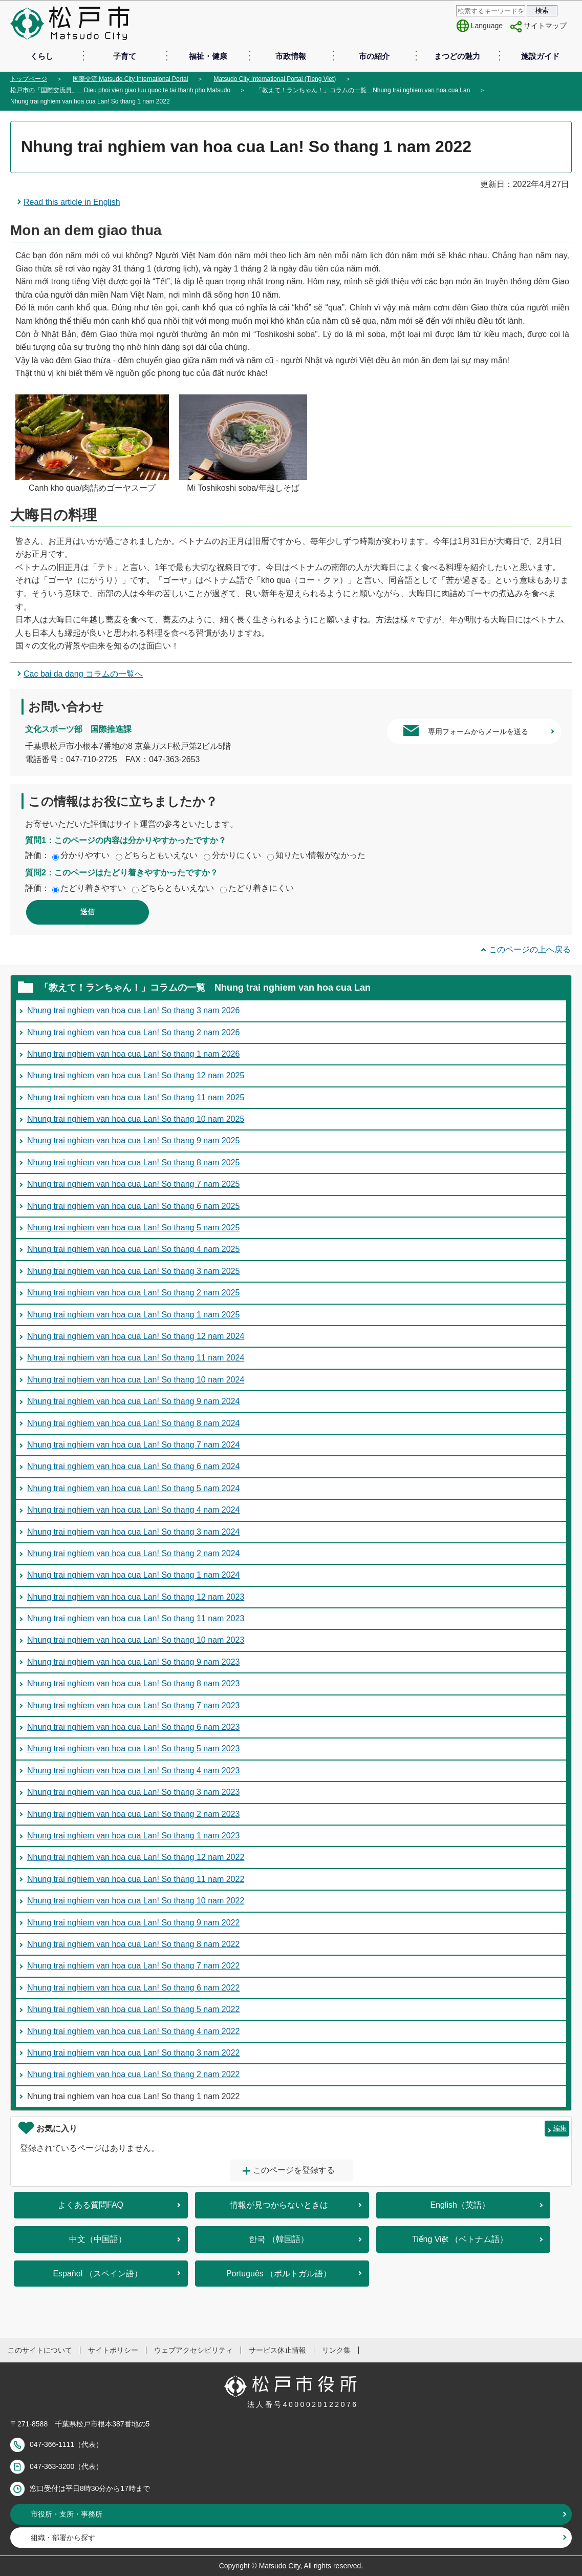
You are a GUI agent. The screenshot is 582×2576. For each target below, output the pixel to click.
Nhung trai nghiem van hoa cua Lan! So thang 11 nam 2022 (135, 1879)
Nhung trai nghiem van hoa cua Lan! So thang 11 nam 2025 (135, 1097)
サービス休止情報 (277, 2350)
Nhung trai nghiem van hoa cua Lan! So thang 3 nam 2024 (133, 1531)
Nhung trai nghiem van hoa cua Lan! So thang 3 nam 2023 (133, 1792)
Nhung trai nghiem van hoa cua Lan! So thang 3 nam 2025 (133, 1271)
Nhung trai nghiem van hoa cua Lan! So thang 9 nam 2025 (133, 1140)
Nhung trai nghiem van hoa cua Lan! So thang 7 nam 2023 (133, 1705)
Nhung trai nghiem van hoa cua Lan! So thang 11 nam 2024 (135, 1357)
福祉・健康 (208, 56)
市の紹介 (374, 56)
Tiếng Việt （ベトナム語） (460, 2239)
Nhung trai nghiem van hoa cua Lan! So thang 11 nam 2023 (135, 1618)
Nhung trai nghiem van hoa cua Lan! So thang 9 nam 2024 (133, 1401)
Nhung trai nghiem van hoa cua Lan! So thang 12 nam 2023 (135, 1597)
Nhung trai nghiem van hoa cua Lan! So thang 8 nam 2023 (133, 1683)
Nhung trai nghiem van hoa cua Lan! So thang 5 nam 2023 (133, 1748)
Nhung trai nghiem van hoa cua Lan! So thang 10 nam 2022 (135, 1900)
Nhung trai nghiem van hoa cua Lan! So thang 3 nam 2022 (133, 2052)
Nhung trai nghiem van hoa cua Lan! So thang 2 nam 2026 (133, 1032)
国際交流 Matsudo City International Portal (130, 78)
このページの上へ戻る (530, 949)
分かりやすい (85, 855)
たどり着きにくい (261, 888)
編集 (560, 2128)
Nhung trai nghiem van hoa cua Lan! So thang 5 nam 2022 (133, 2009)
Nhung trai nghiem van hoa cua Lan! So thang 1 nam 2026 (133, 1054)
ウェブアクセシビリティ (193, 2350)
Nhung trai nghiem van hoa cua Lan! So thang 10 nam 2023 (135, 1640)
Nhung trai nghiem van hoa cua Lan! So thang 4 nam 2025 (133, 1249)
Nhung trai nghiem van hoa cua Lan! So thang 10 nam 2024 (135, 1379)
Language (487, 26)
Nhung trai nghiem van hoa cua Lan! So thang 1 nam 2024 (133, 1574)
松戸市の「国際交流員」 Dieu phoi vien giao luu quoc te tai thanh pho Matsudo (120, 90)
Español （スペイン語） (97, 2273)
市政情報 (290, 56)
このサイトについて (40, 2350)
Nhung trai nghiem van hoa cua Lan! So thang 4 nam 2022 (133, 2031)
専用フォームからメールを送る (478, 731)
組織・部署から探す (63, 2537)
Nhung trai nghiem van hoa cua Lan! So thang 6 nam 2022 (133, 1987)
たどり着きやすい (93, 888)
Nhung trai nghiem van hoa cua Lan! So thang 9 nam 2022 (133, 1922)
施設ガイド (540, 56)
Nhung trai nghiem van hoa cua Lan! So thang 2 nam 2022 (133, 2074)
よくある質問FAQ (90, 2205)
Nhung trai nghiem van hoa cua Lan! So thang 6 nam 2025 (133, 1206)
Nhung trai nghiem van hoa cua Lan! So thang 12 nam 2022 (135, 1857)
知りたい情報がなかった (320, 855)
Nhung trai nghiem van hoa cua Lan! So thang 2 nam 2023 (133, 1814)
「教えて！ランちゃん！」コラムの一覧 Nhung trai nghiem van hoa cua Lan (363, 90)
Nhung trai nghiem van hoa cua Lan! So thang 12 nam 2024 (135, 1336)
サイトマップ (545, 26)
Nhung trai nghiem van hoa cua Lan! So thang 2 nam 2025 (133, 1292)
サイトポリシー (113, 2350)
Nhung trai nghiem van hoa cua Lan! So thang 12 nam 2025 (135, 1075)
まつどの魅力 (457, 56)
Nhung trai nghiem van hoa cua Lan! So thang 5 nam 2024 (133, 1488)
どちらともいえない (161, 855)
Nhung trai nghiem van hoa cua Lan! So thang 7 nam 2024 (133, 1444)
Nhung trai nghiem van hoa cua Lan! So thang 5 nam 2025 (133, 1227)
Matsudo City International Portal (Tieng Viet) (274, 78)
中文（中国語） (97, 2239)
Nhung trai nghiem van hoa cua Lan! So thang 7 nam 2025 (133, 1184)
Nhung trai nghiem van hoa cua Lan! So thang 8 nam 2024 (133, 1423)
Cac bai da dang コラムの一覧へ (83, 673)
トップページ (28, 78)
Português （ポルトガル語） (278, 2273)
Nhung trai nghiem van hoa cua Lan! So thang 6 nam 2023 (133, 1727)
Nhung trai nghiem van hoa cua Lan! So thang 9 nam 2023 (133, 1662)
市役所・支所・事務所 (66, 2514)
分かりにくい (236, 855)
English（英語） (459, 2205)
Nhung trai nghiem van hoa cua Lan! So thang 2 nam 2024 (133, 1553)
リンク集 (336, 2350)
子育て (124, 56)
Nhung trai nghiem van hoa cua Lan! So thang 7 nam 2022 (133, 1965)
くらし (41, 56)
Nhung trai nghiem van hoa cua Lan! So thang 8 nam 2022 (133, 1944)
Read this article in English (72, 202)
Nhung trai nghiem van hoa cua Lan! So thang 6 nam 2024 (133, 1466)
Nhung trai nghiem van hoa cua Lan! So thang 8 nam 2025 (133, 1162)
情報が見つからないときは (279, 2205)
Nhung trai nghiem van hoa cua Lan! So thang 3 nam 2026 (133, 1010)
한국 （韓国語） (278, 2239)
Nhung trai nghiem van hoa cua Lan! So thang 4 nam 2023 (133, 1770)
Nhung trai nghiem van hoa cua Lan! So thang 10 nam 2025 (135, 1119)
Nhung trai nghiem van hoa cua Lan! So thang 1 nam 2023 (133, 1835)
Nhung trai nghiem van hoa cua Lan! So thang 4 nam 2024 (133, 1509)
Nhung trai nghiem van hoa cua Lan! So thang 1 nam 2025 (133, 1314)
